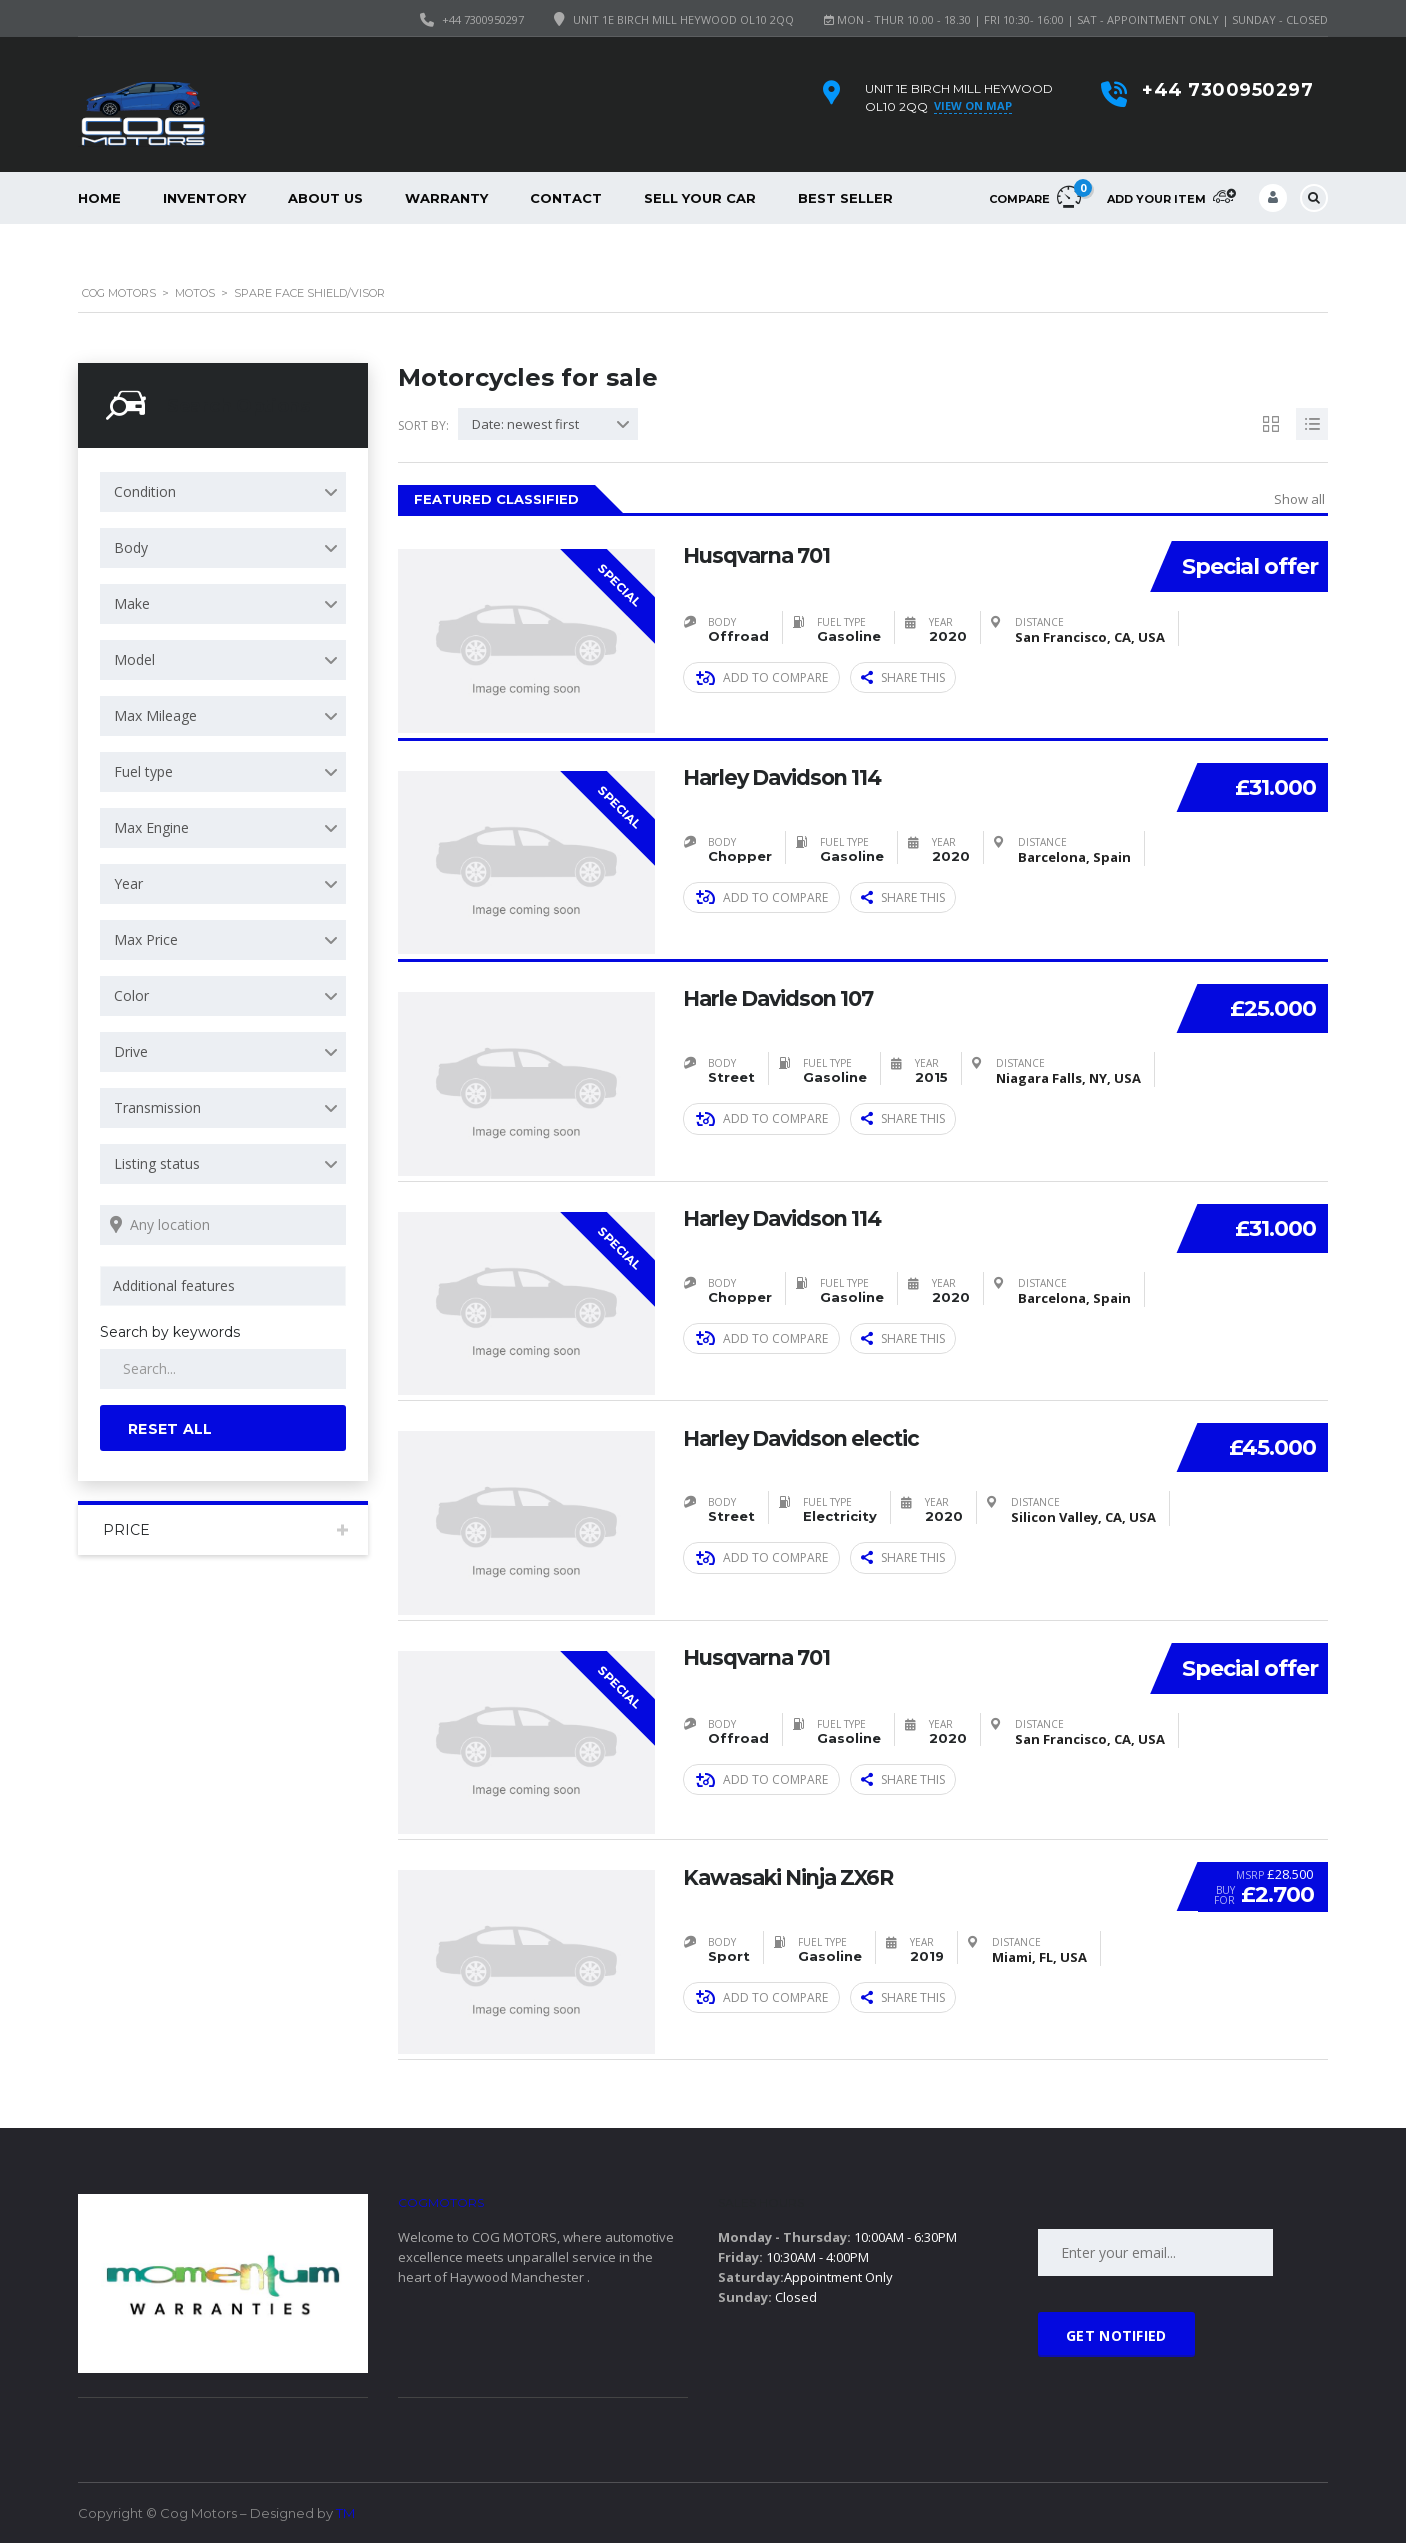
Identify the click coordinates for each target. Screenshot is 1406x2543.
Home (99, 198)
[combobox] (223, 492)
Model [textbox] (134, 659)
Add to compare (762, 677)
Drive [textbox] (131, 1051)
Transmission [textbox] (157, 1107)
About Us (325, 198)
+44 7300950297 (483, 19)
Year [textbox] (128, 883)
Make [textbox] (132, 603)
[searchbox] (226, 1286)
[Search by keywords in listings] (223, 1369)
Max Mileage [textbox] (155, 715)
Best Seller (845, 198)
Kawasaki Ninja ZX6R (794, 1876)
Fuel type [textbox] (143, 771)
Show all (1299, 499)
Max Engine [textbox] (151, 827)
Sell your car (700, 198)
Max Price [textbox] (146, 939)
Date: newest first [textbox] (525, 424)
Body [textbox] (131, 547)
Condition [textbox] (145, 491)
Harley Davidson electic (808, 1437)
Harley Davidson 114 (788, 777)
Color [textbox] (131, 995)
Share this (903, 677)
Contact (566, 198)
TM (345, 2513)
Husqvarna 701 (762, 555)
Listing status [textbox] (157, 1163)
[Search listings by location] (223, 1225)
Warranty (446, 198)
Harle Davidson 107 (784, 998)
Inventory (204, 198)
